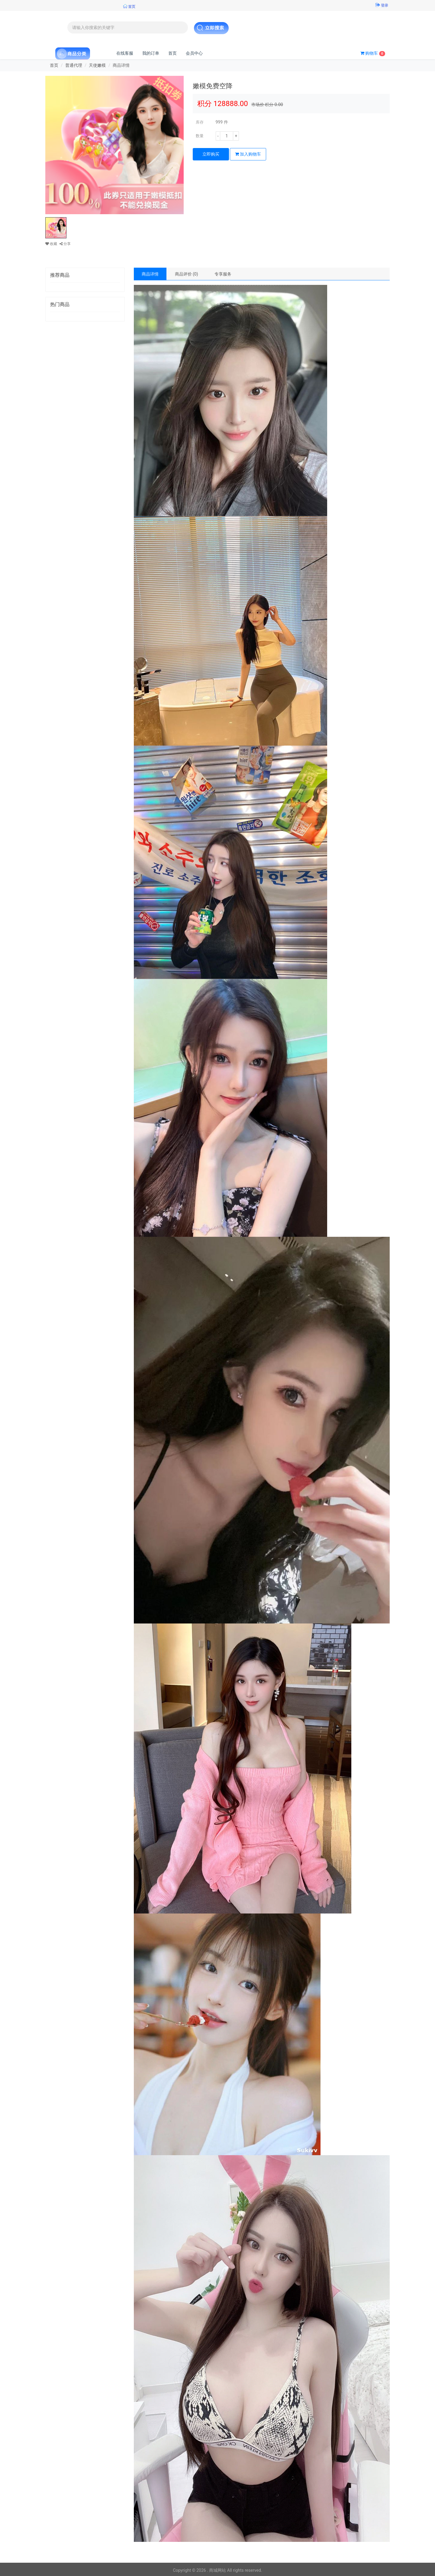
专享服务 (222, 274)
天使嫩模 (97, 65)
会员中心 (194, 53)
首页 (172, 53)
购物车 (372, 53)
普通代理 (73, 65)
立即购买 (210, 154)
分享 (65, 244)
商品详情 (150, 274)
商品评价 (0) (186, 274)
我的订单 (150, 53)
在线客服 (124, 53)
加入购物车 (248, 154)
